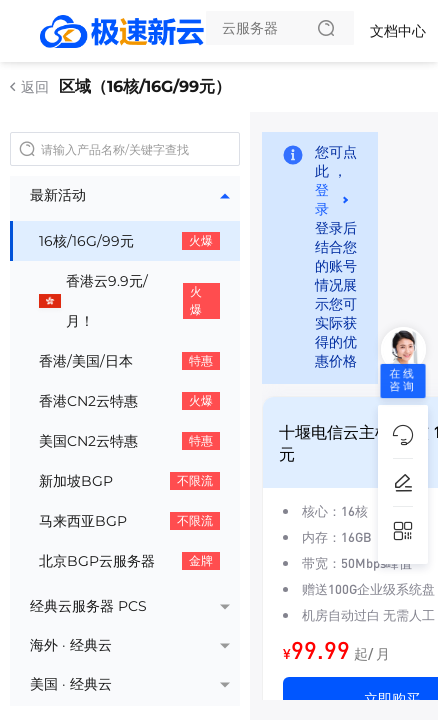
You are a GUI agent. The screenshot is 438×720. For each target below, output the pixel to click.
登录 (322, 199)
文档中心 (398, 31)
